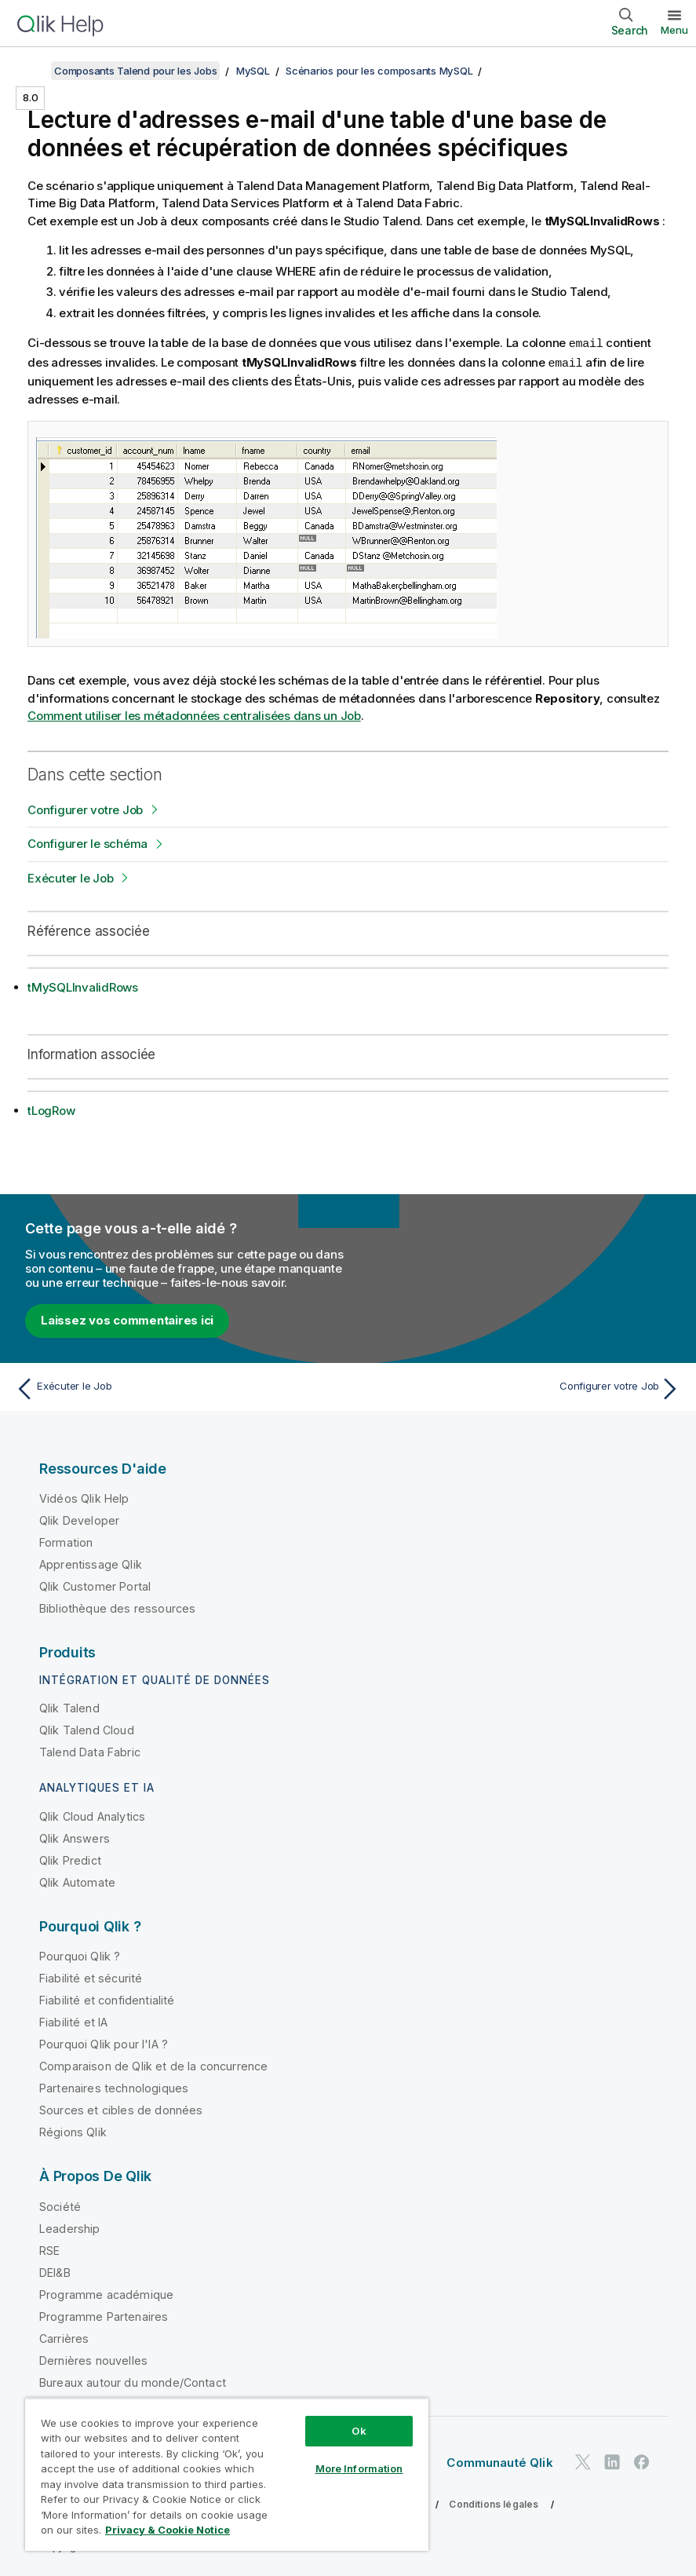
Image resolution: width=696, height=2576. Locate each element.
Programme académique (106, 2293)
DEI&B (55, 2271)
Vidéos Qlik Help (84, 1497)
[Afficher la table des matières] (31, 71)
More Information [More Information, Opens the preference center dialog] (359, 2468)
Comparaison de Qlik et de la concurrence (153, 2064)
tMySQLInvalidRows (82, 985)
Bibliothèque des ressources (117, 1606)
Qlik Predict (70, 1858)
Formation (66, 1540)
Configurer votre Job (85, 808)
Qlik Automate (77, 1880)
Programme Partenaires (103, 2315)
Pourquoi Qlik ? (79, 1954)
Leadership (69, 2227)
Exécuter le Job (70, 876)
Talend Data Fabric (89, 1750)
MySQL (253, 70)
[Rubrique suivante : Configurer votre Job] (519, 1387)
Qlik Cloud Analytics (92, 1814)
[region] (226, 2474)
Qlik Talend (69, 1706)
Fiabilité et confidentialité (106, 1998)
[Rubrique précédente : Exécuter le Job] (176, 1387)
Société (60, 2205)
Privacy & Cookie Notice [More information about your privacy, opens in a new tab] (167, 2529)
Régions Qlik (73, 2130)
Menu (674, 30)
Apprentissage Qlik (90, 1562)
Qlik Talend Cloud (86, 1728)
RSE (49, 2249)
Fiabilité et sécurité (90, 1976)
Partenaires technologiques (113, 2086)
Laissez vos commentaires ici (127, 1318)
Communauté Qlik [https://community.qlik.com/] (499, 2461)
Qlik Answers (74, 1836)
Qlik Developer (79, 1519)
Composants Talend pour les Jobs (135, 70)
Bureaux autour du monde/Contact (132, 2381)
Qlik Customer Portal (95, 1584)
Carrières (64, 2337)
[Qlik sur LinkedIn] (612, 2460)
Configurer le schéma (87, 842)
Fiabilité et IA (73, 2020)
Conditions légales (493, 2502)
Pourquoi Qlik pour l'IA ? (103, 2042)
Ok (359, 2430)
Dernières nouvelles (93, 2359)
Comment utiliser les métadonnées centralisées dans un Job (194, 714)
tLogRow (51, 1109)
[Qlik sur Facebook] (642, 2460)
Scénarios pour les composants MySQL (379, 70)
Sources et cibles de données (120, 2108)
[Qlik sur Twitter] (583, 2460)
